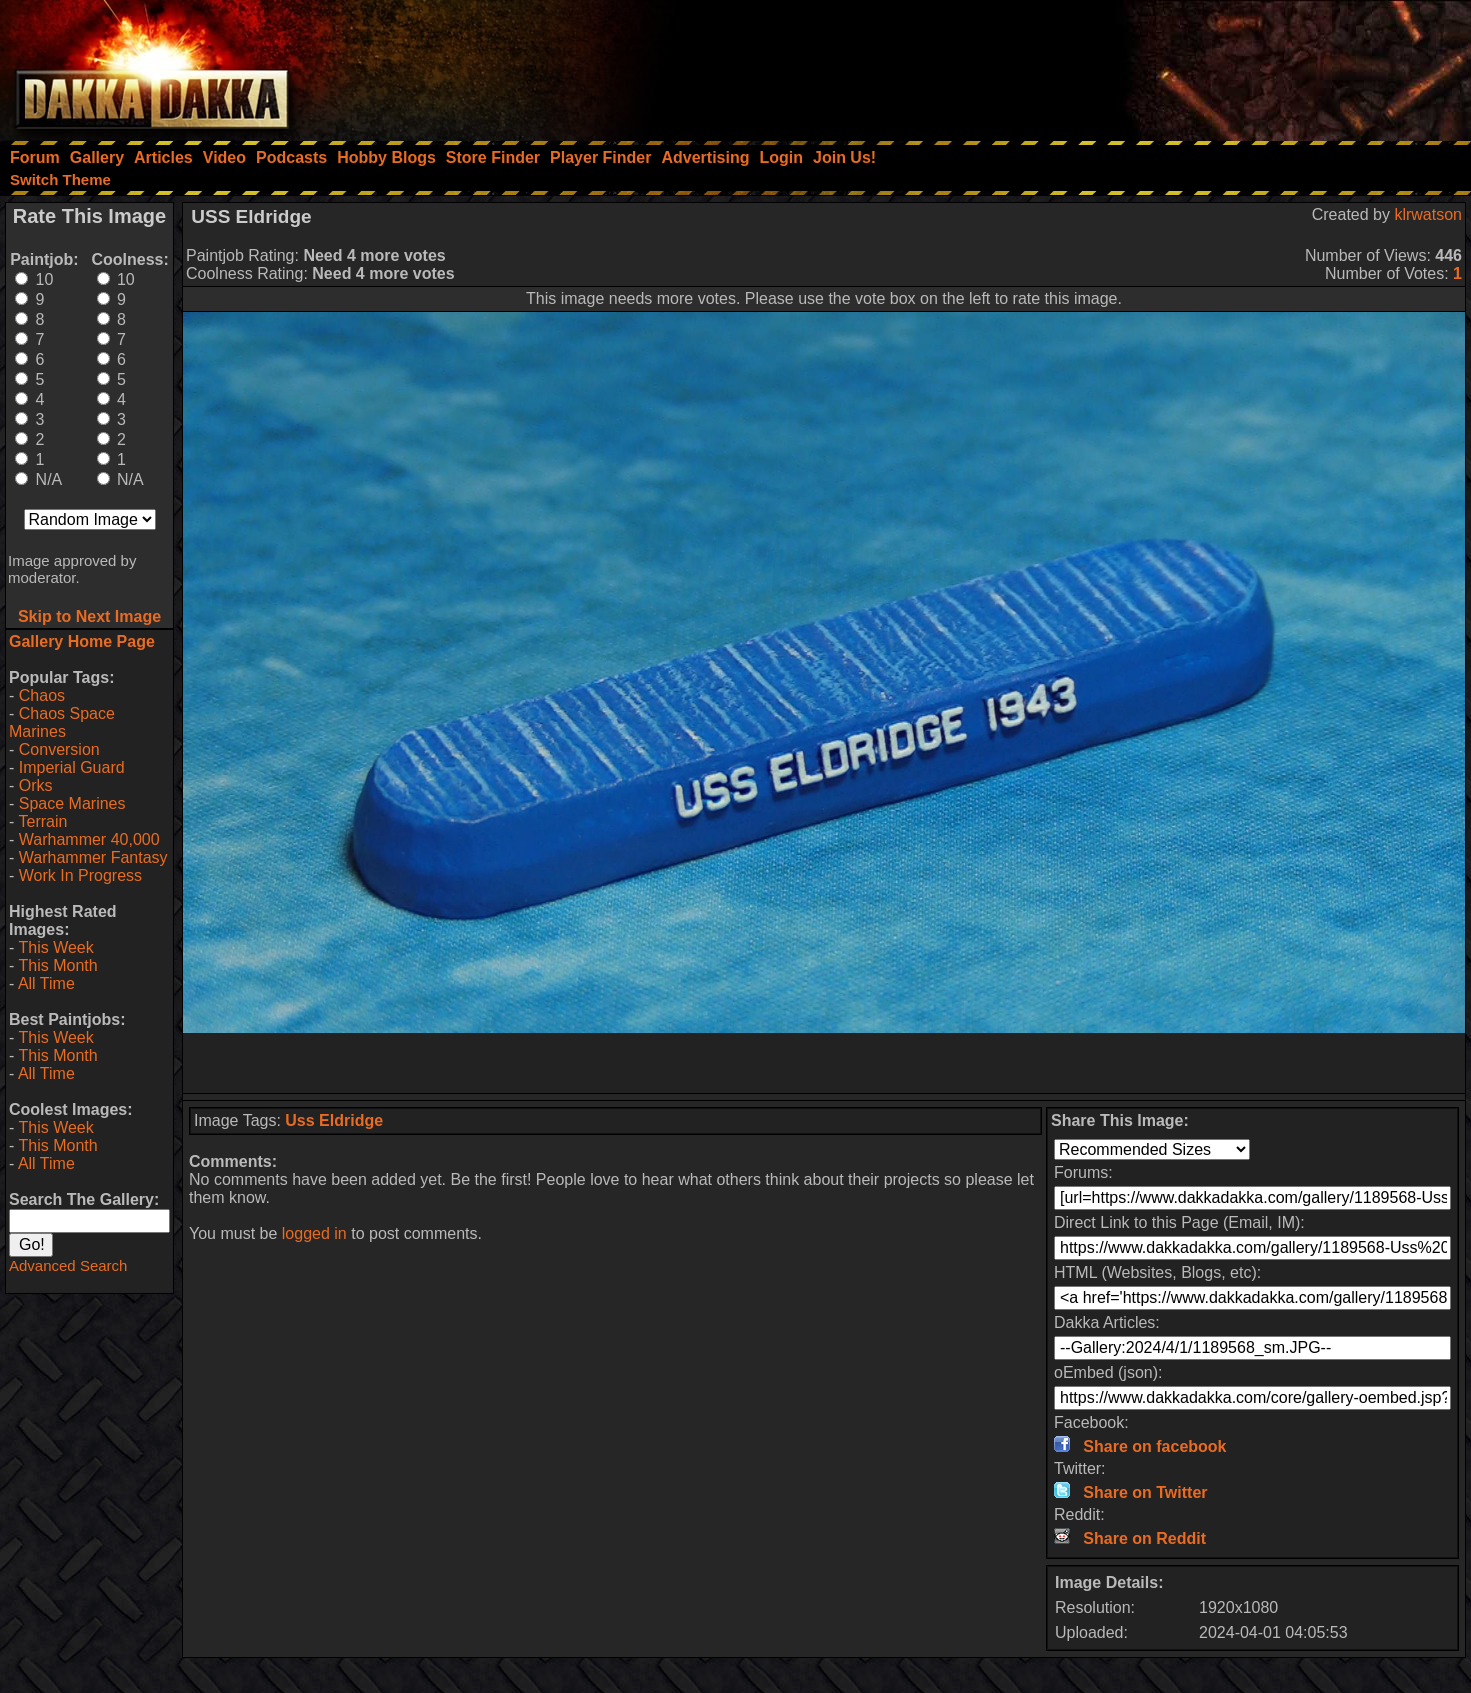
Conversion (59, 749)
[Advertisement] (1202, 65)
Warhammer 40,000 (89, 839)
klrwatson (1428, 214)
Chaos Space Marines (62, 722)
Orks (36, 785)
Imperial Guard (72, 767)
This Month (57, 965)
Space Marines (72, 803)
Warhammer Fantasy (93, 857)
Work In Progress (80, 875)
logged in (314, 1233)
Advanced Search (68, 1265)
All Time (46, 983)
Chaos (42, 695)
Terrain (42, 821)
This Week (55, 947)
